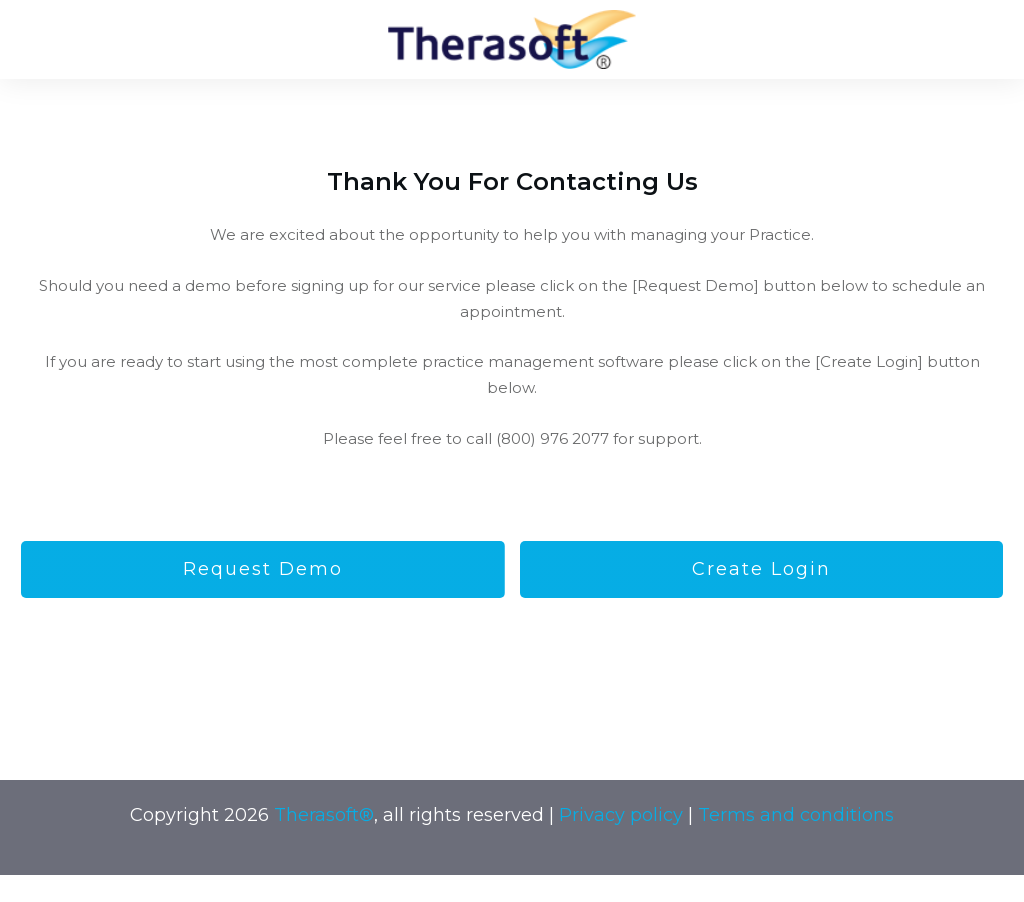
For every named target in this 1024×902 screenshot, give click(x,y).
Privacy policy (621, 815)
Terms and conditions (796, 815)
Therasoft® (324, 815)
